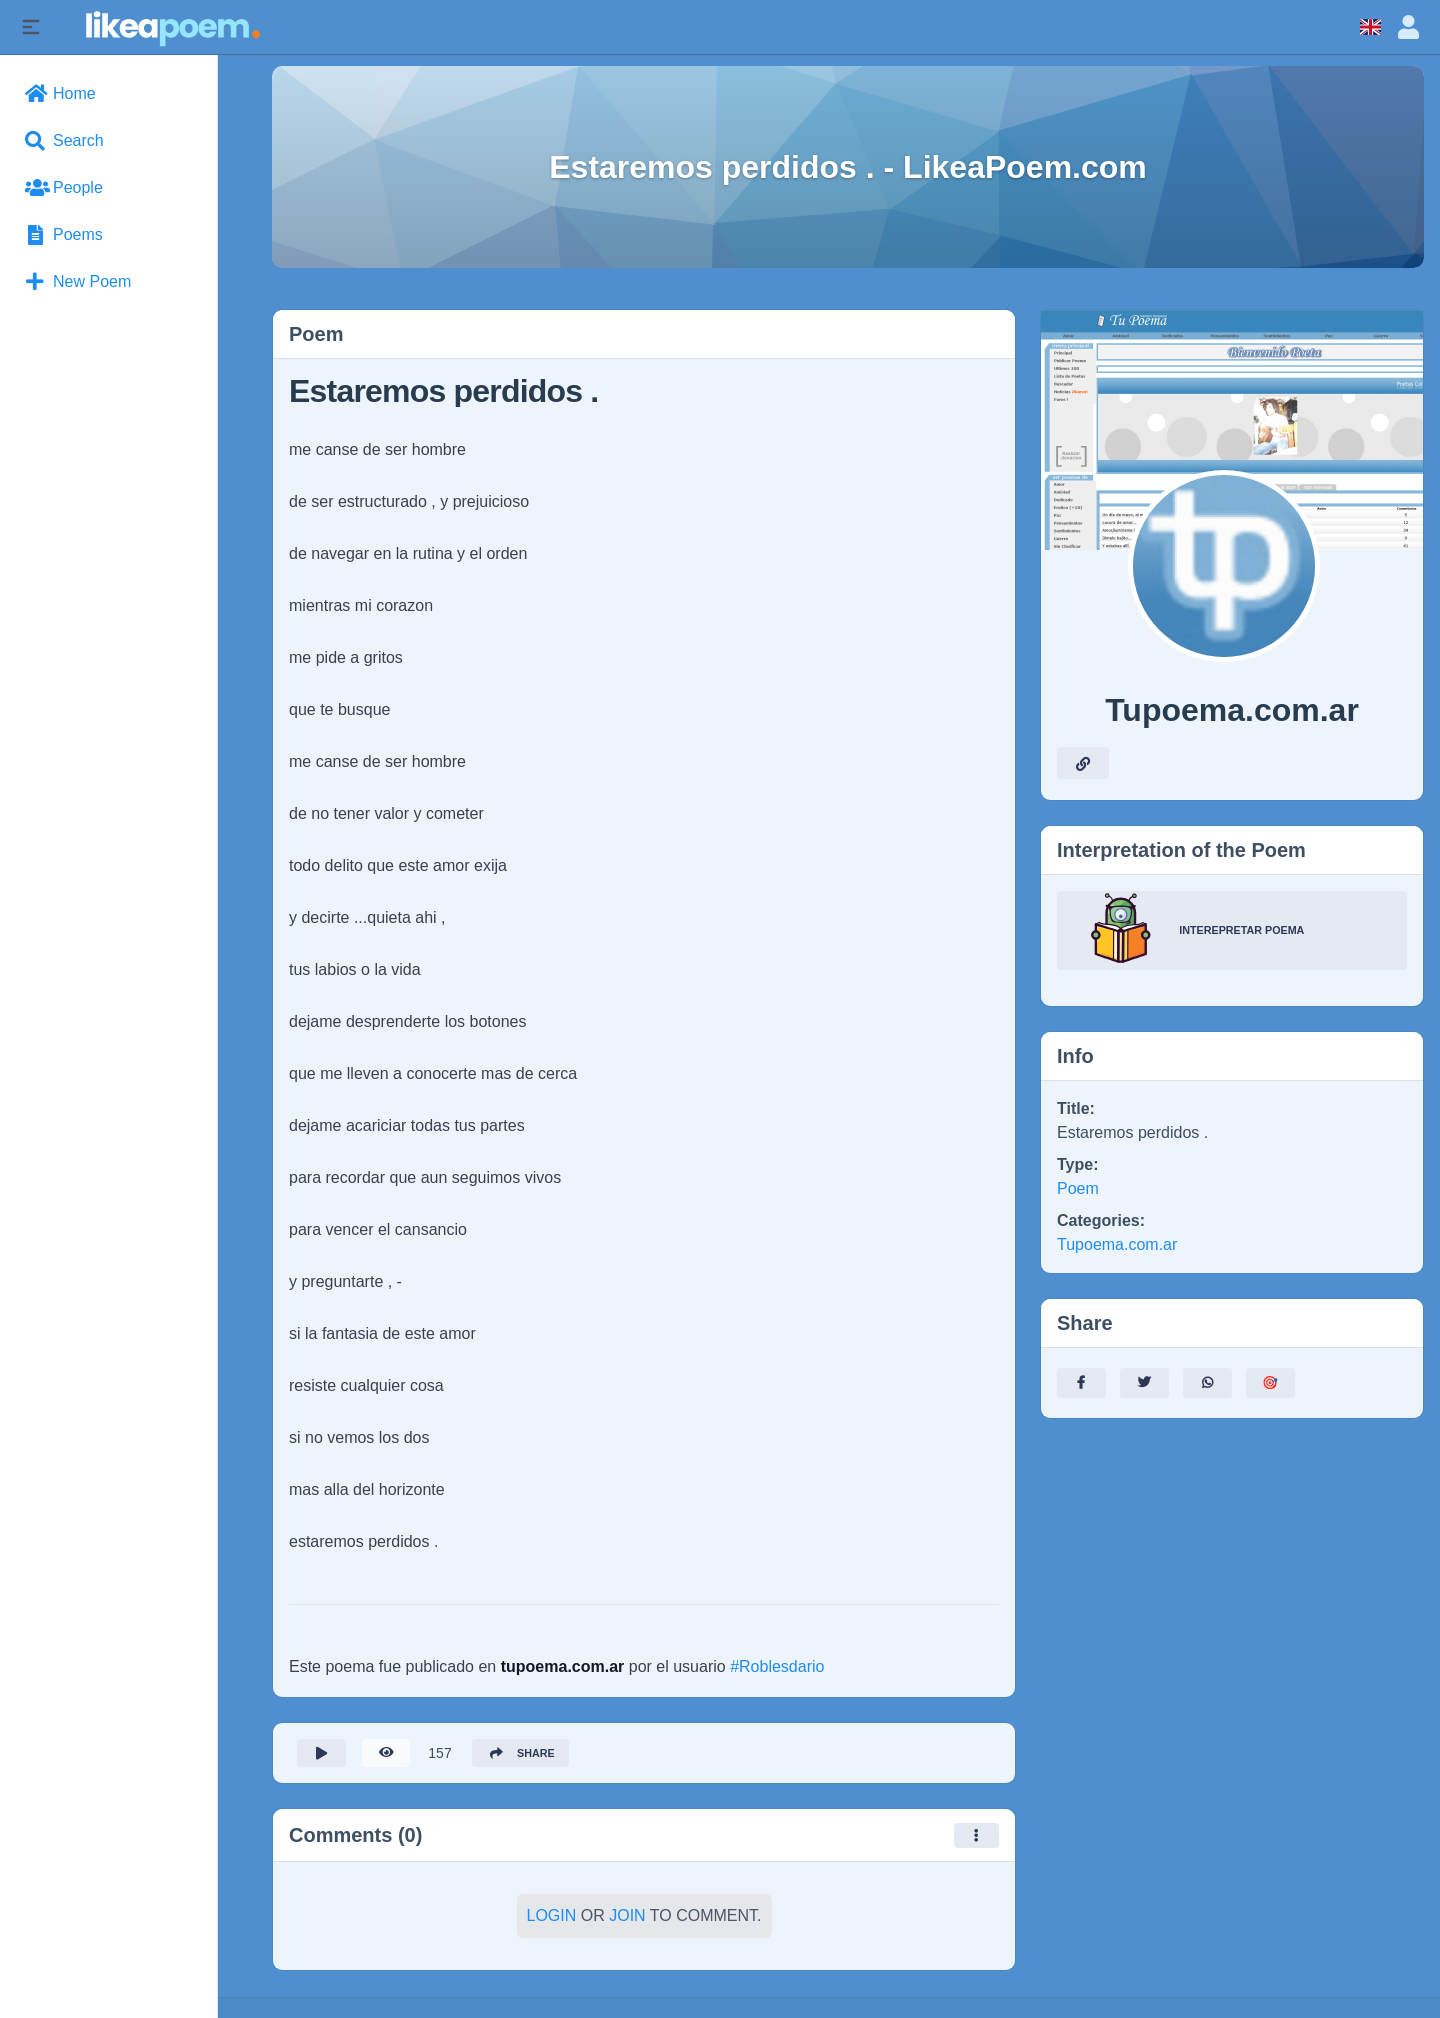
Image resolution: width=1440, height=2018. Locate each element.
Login (552, 1921)
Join (627, 1921)
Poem (1078, 1188)
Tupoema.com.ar (1117, 1244)
